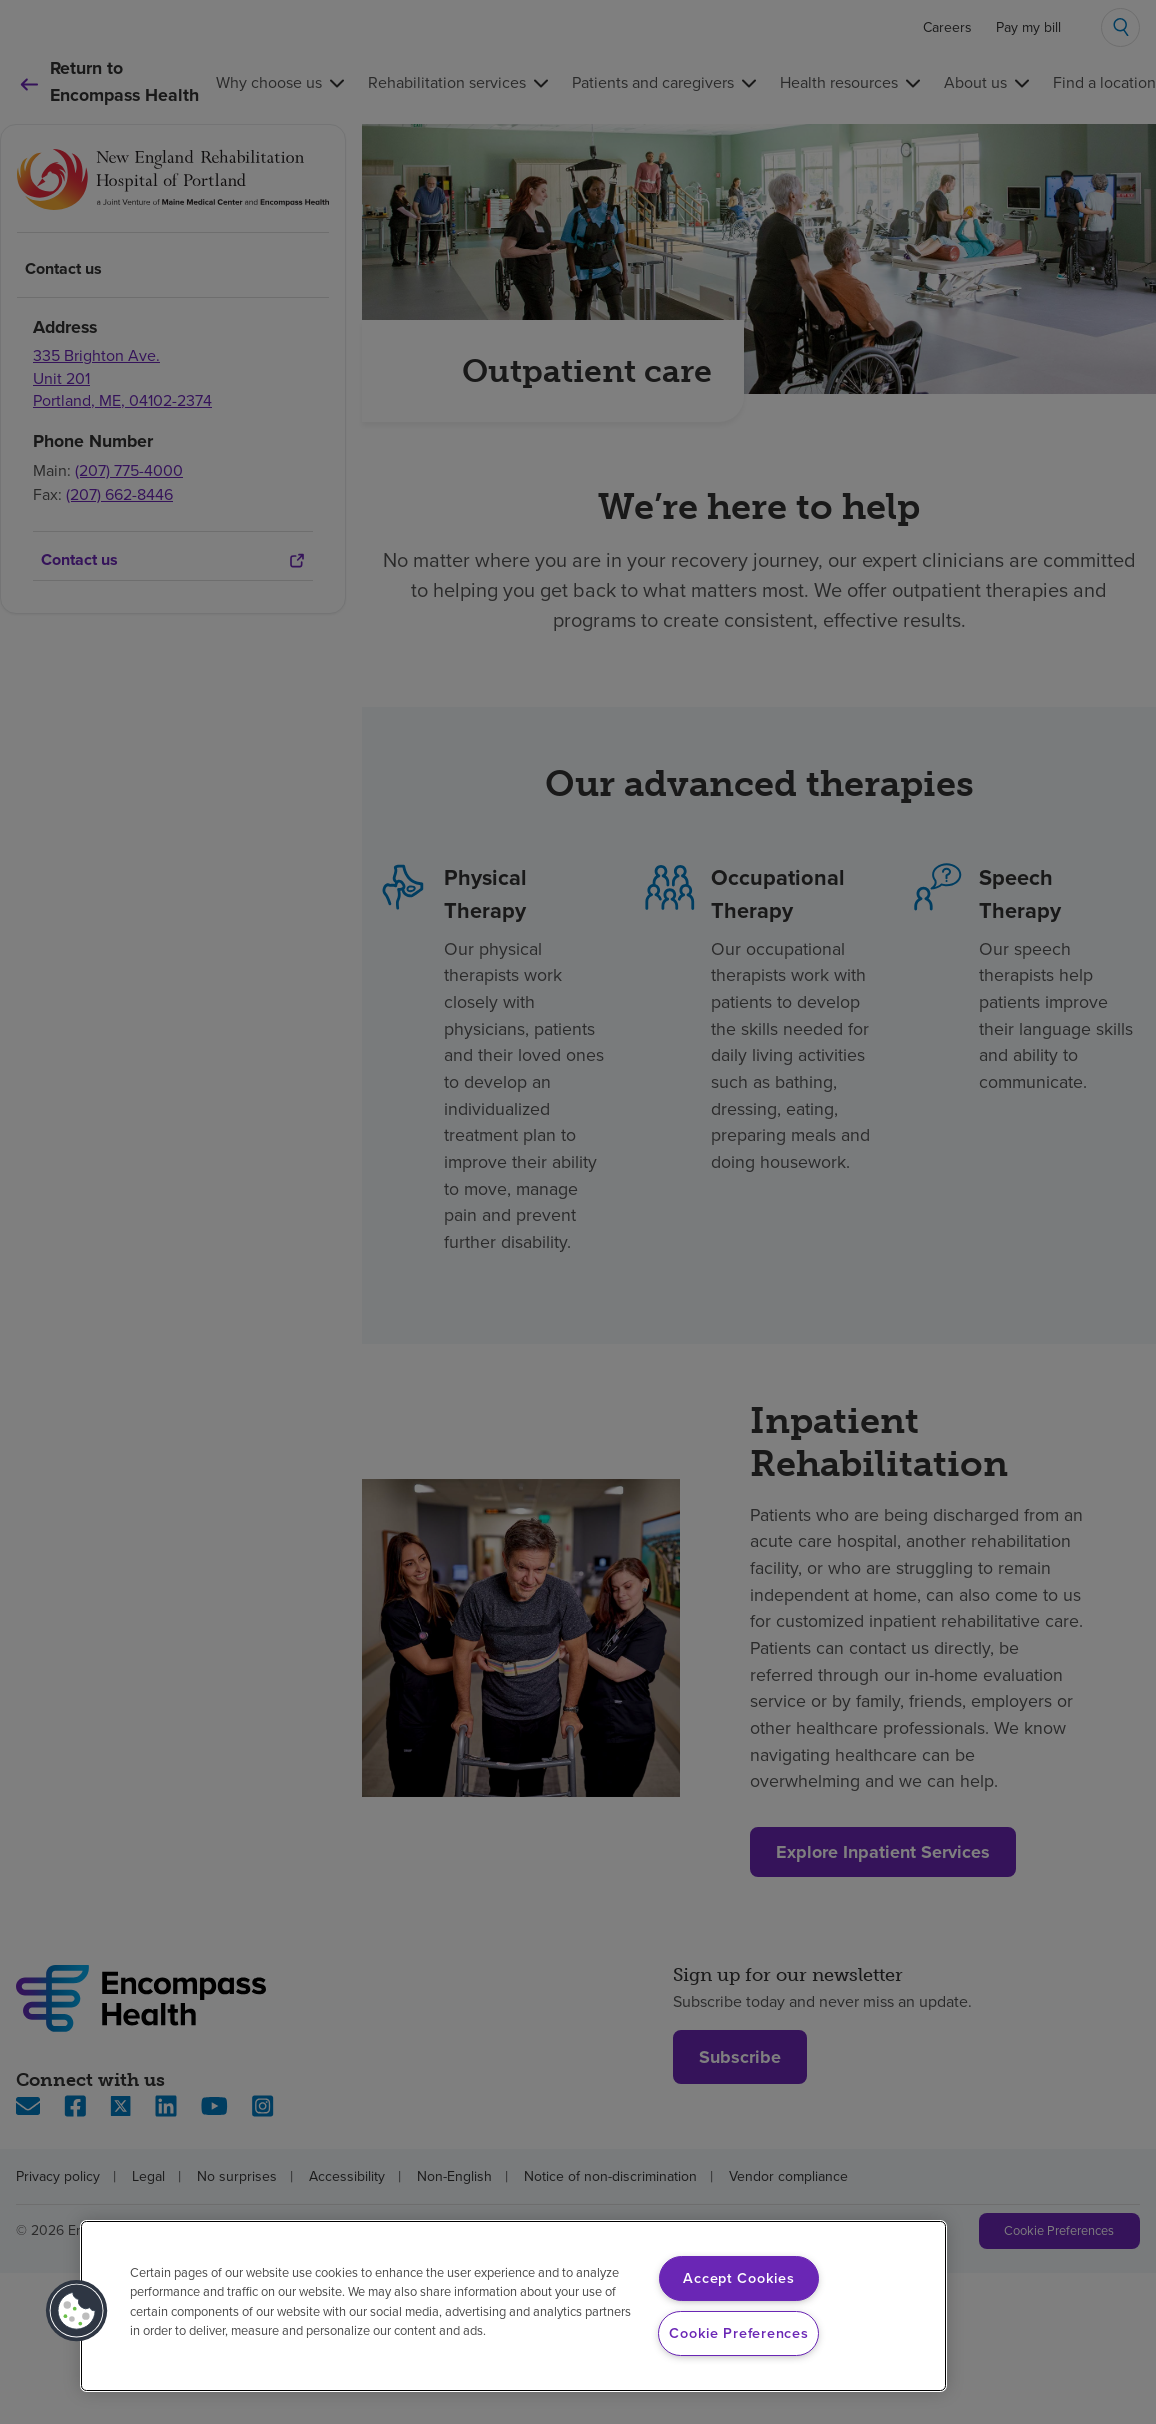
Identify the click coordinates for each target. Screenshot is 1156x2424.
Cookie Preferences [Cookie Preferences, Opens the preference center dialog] (738, 2333)
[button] (77, 2311)
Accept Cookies (738, 2278)
